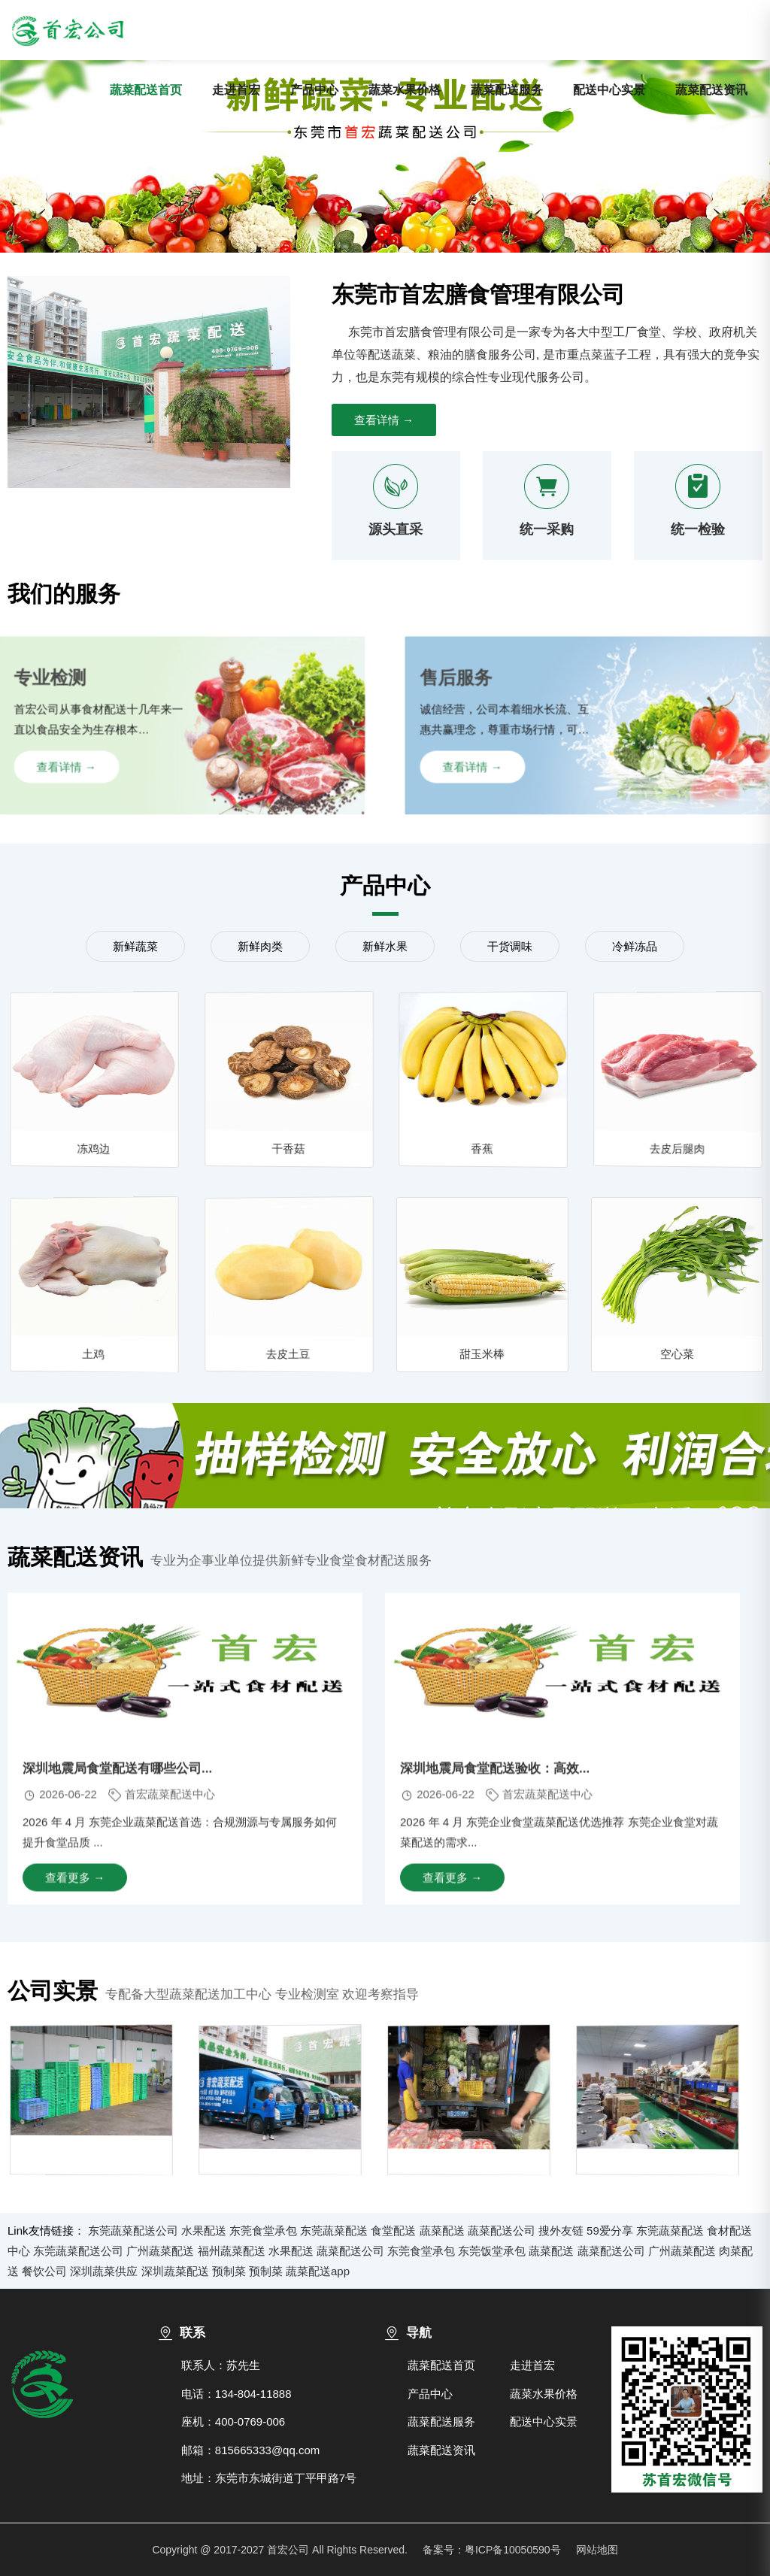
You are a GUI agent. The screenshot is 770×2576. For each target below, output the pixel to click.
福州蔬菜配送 (231, 2250)
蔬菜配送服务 (507, 89)
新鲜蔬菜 (135, 946)
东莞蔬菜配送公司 (133, 2230)
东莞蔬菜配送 (334, 2230)
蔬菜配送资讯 (711, 89)
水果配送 (203, 2230)
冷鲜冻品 (634, 946)
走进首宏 (236, 89)
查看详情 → (384, 420)
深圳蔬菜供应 (104, 2271)
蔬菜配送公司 (501, 2230)
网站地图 (597, 2550)
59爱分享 (610, 2230)
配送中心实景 (609, 89)
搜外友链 (561, 2230)
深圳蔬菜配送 (175, 2271)
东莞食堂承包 (263, 2230)
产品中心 (314, 89)
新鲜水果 (385, 946)
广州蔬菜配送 (160, 2250)
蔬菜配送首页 (146, 89)
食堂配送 (393, 2230)
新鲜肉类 (260, 946)
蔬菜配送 (442, 2230)
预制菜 (229, 2271)
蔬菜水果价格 (404, 89)
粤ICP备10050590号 (513, 2550)
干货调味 (509, 946)
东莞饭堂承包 (492, 2250)
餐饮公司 (44, 2271)
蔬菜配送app (318, 2271)
